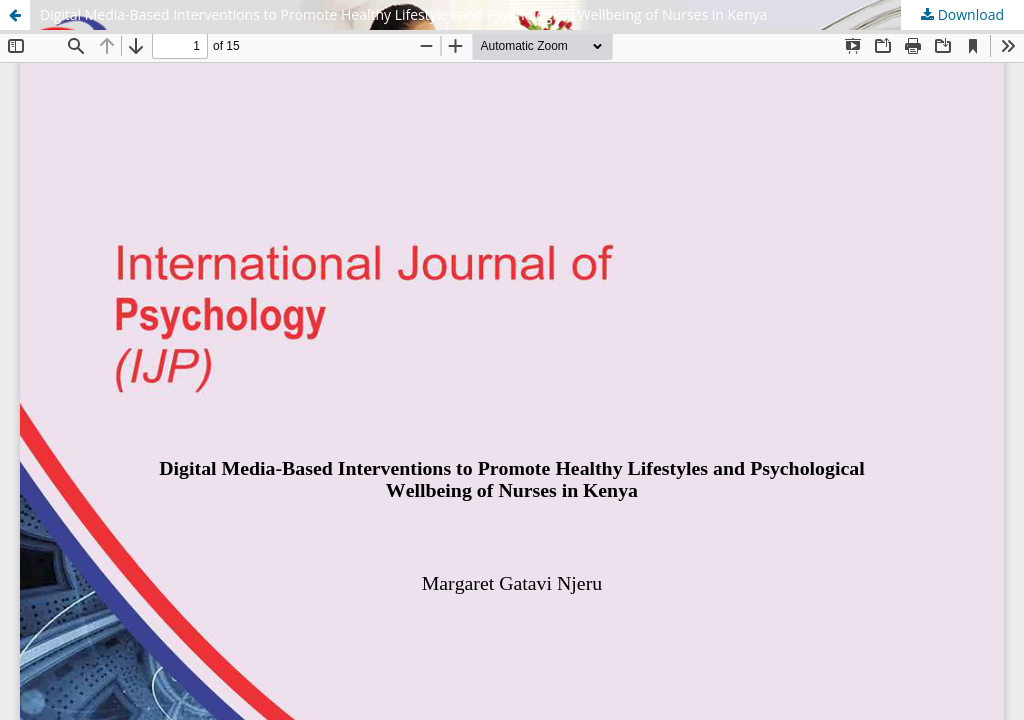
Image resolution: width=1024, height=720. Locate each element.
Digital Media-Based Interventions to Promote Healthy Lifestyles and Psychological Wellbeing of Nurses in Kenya (403, 14)
